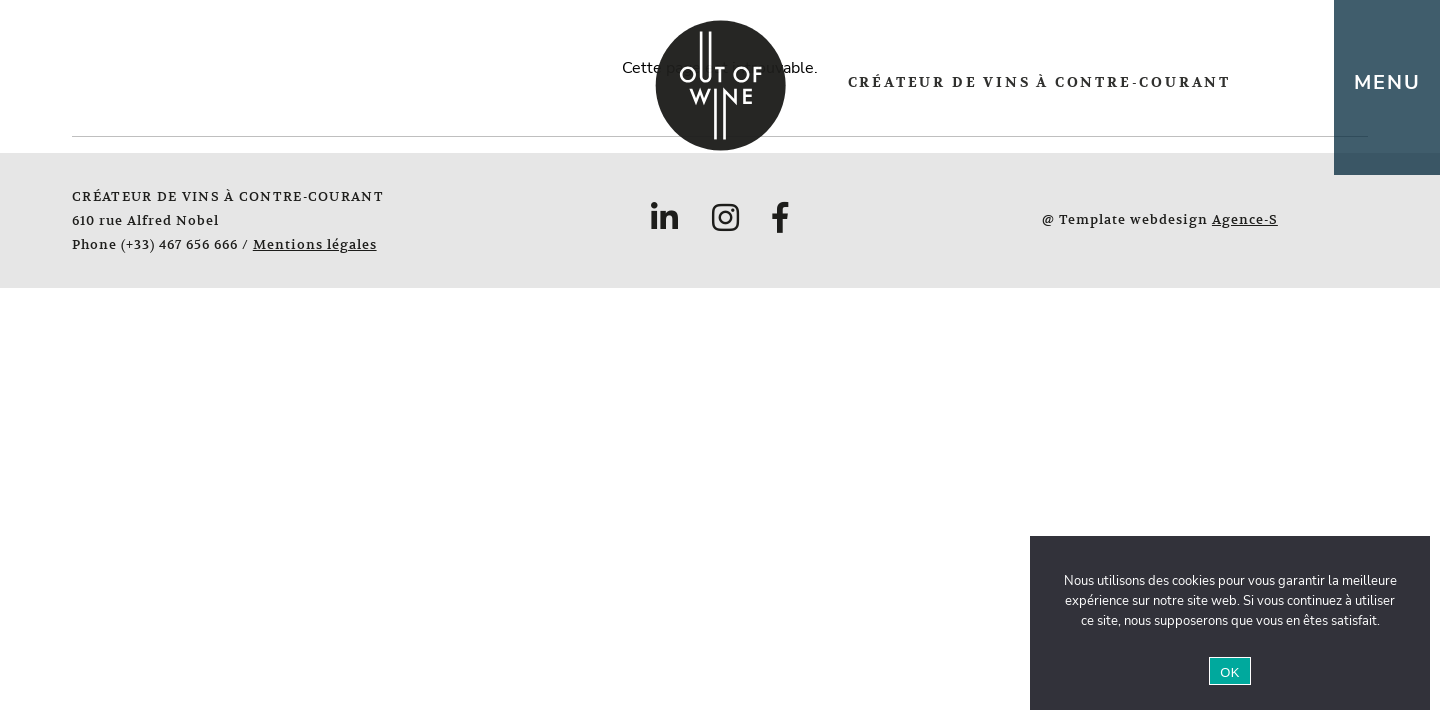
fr (1275, 83)
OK (1229, 672)
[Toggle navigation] (1387, 87)
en (1308, 83)
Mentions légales (315, 244)
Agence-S (1245, 219)
